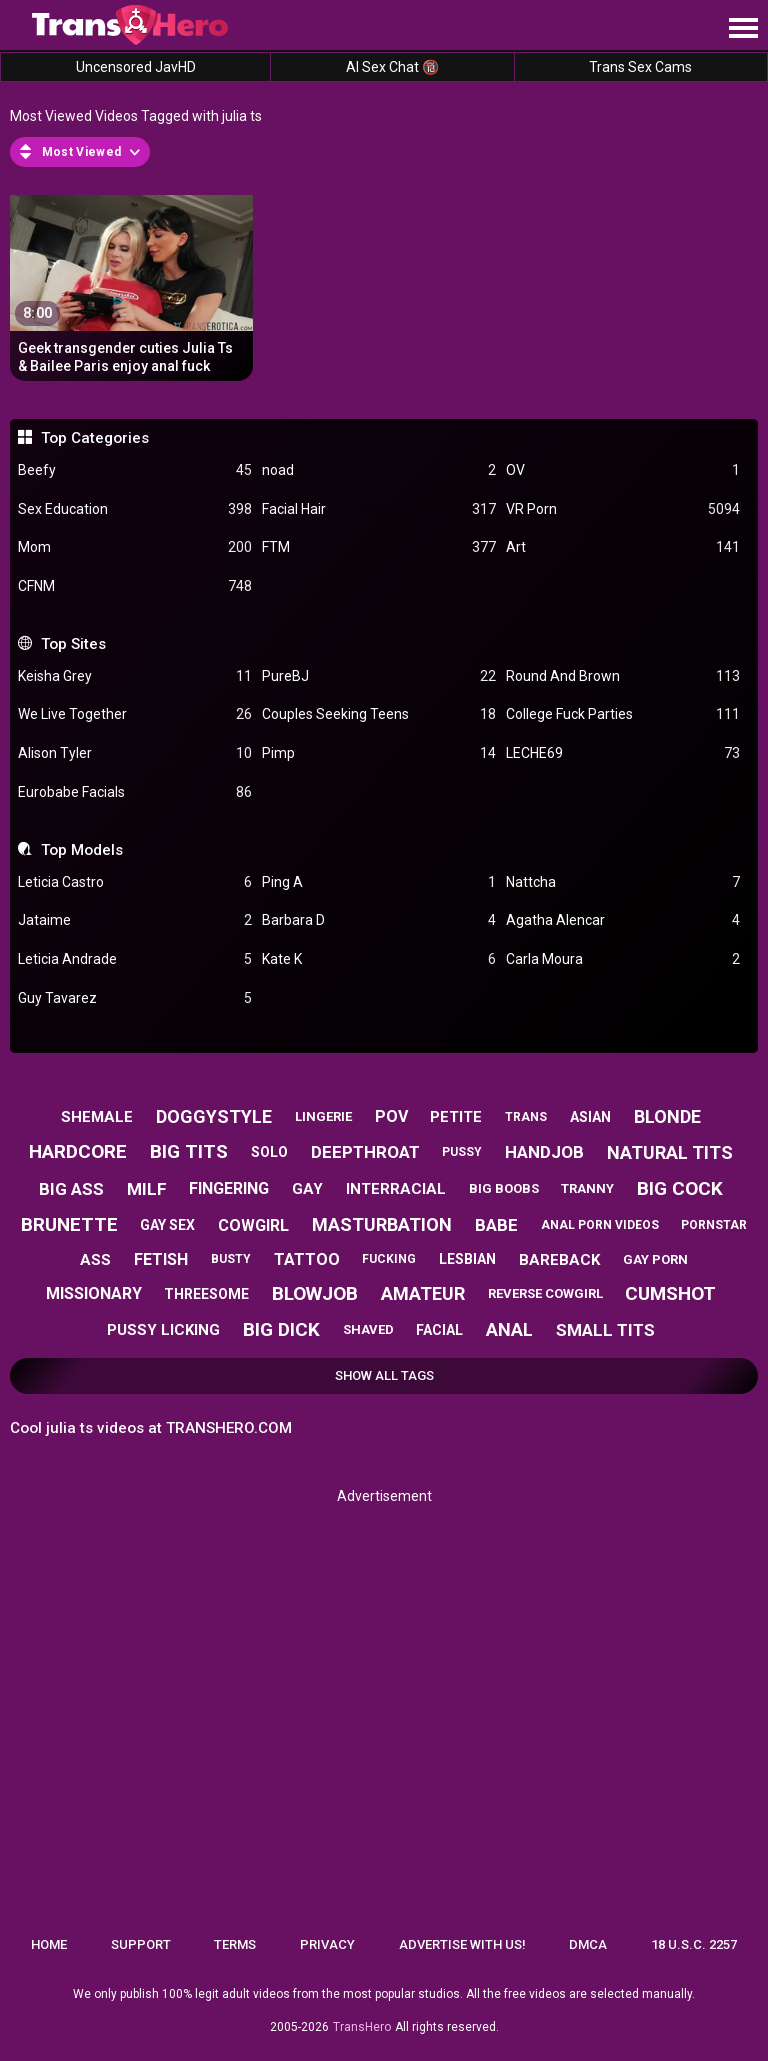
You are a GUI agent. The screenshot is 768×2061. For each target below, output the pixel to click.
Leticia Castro (135, 882)
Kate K (379, 959)
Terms (235, 1944)
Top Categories (95, 438)
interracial (396, 1189)
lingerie (323, 1116)
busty (231, 1259)
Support (141, 1944)
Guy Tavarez (135, 998)
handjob (544, 1152)
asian (590, 1117)
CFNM (135, 586)
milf (147, 1189)
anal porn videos (600, 1225)
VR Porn (623, 509)
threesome (206, 1294)
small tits (605, 1330)
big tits (189, 1151)
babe (496, 1225)
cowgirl (253, 1225)
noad (379, 470)
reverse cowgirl (545, 1293)
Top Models (82, 850)
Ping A (379, 882)
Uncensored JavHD (136, 67)
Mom (135, 547)
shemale (97, 1117)
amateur (423, 1293)
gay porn (655, 1259)
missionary (94, 1293)
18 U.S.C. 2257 (694, 1944)
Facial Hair (379, 509)
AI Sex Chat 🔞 (392, 67)
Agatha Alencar (623, 920)
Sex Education (135, 509)
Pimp (379, 753)
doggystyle (214, 1116)
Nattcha (623, 882)
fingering (229, 1188)
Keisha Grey (135, 676)
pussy (462, 1152)
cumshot (670, 1293)
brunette (69, 1224)
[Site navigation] (743, 29)
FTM (379, 547)
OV (623, 470)
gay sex (167, 1225)
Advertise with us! (462, 1944)
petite (456, 1117)
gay (307, 1189)
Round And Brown (623, 676)
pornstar (714, 1225)
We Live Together (135, 714)
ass (95, 1260)
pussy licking (163, 1330)
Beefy (135, 470)
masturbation (382, 1224)
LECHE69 (623, 753)
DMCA (588, 1944)
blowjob (315, 1293)
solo (269, 1152)
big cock (680, 1188)
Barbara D (379, 920)
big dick (281, 1329)
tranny (587, 1188)
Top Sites (73, 644)
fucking (389, 1259)
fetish (161, 1259)
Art (623, 547)
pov (391, 1116)
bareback (559, 1260)
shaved (368, 1329)
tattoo (307, 1259)
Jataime (135, 920)
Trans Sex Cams (640, 67)
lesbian (467, 1259)
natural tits (670, 1152)
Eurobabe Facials (135, 792)
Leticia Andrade (135, 959)
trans (526, 1117)
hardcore (78, 1151)
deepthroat (365, 1152)
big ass (71, 1189)
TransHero (362, 2027)
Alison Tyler (135, 753)
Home (49, 1944)
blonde (667, 1116)
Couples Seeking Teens (379, 714)
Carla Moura (623, 959)
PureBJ (379, 676)
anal (509, 1329)
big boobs (504, 1188)
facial (439, 1330)
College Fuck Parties (623, 714)
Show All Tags (384, 1375)
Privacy (327, 1944)
